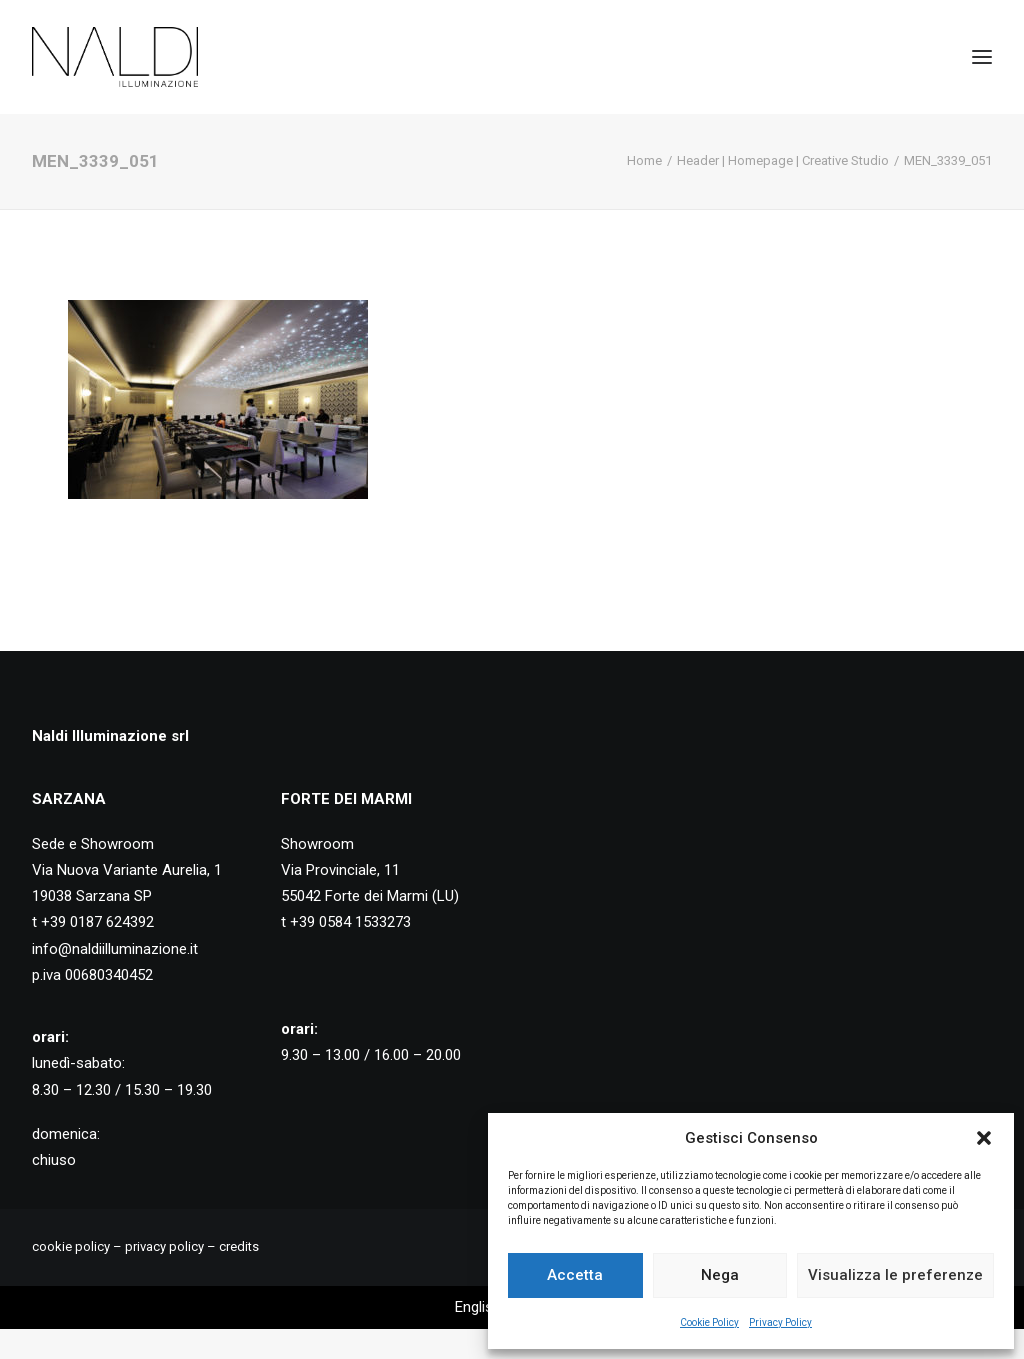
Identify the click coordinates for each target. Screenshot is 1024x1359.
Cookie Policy (709, 1322)
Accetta (575, 1275)
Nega (720, 1275)
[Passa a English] (478, 1307)
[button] (984, 1138)
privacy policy (164, 1246)
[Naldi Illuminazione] (115, 57)
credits (239, 1246)
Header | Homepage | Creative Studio (783, 160)
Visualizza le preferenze (895, 1275)
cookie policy (71, 1246)
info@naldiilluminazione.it (115, 949)
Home (644, 160)
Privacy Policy (780, 1322)
